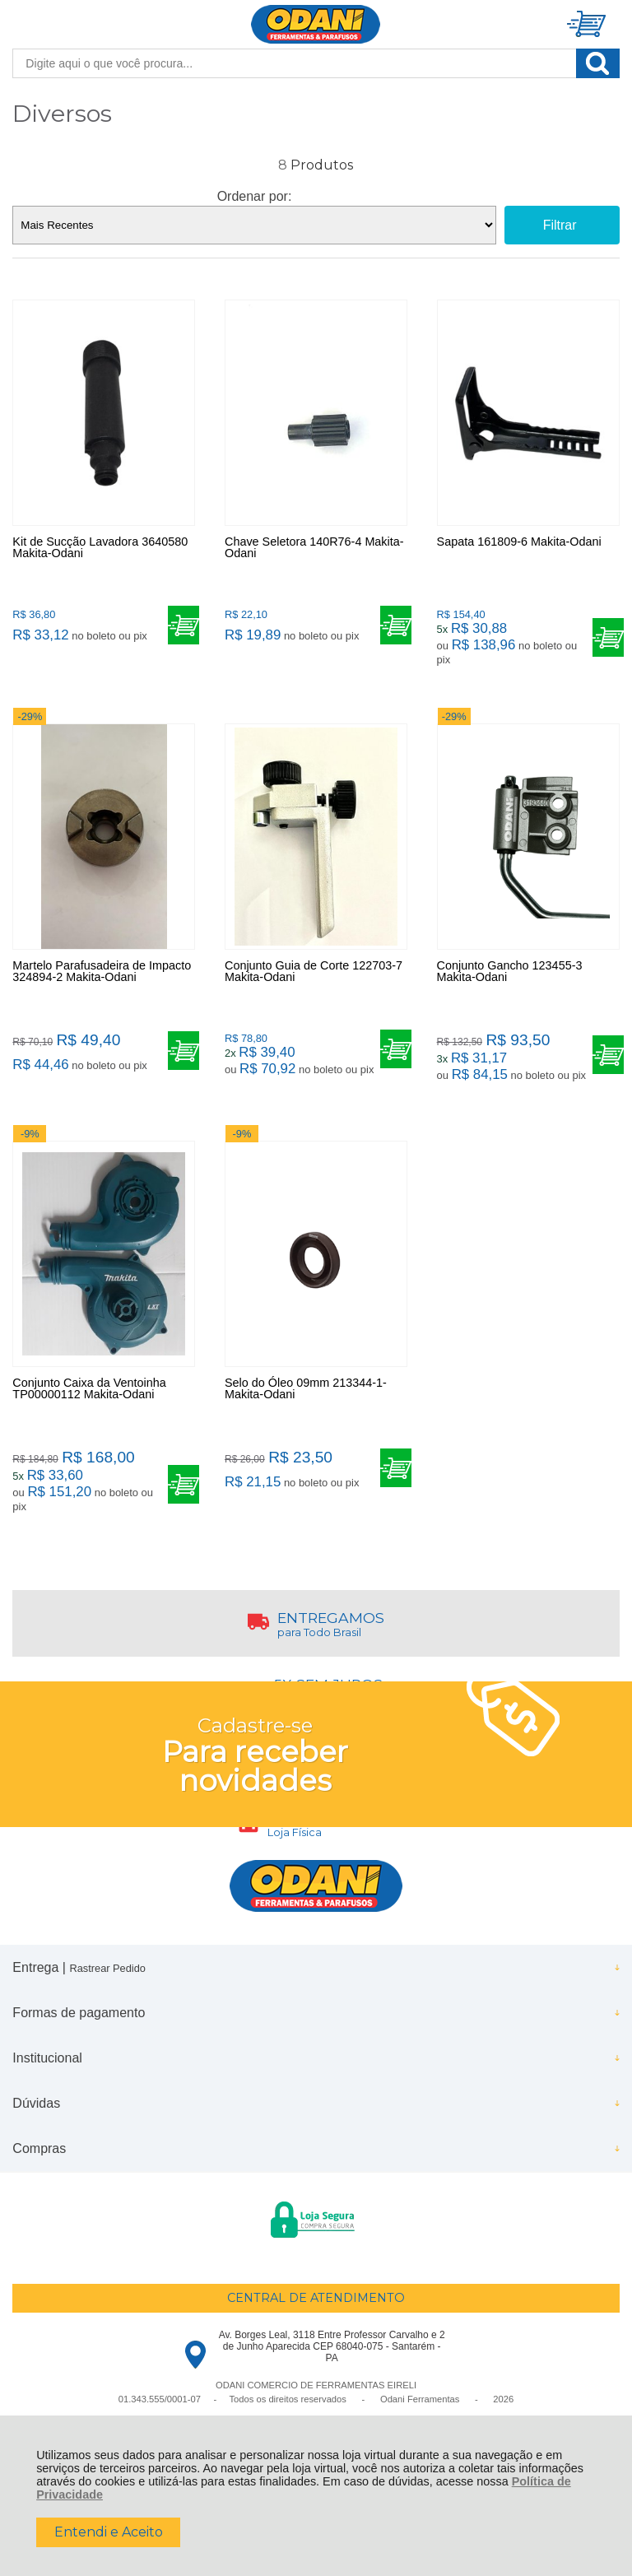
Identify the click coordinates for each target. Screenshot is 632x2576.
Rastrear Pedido (107, 1968)
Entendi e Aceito (108, 2532)
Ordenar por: (254, 196)
